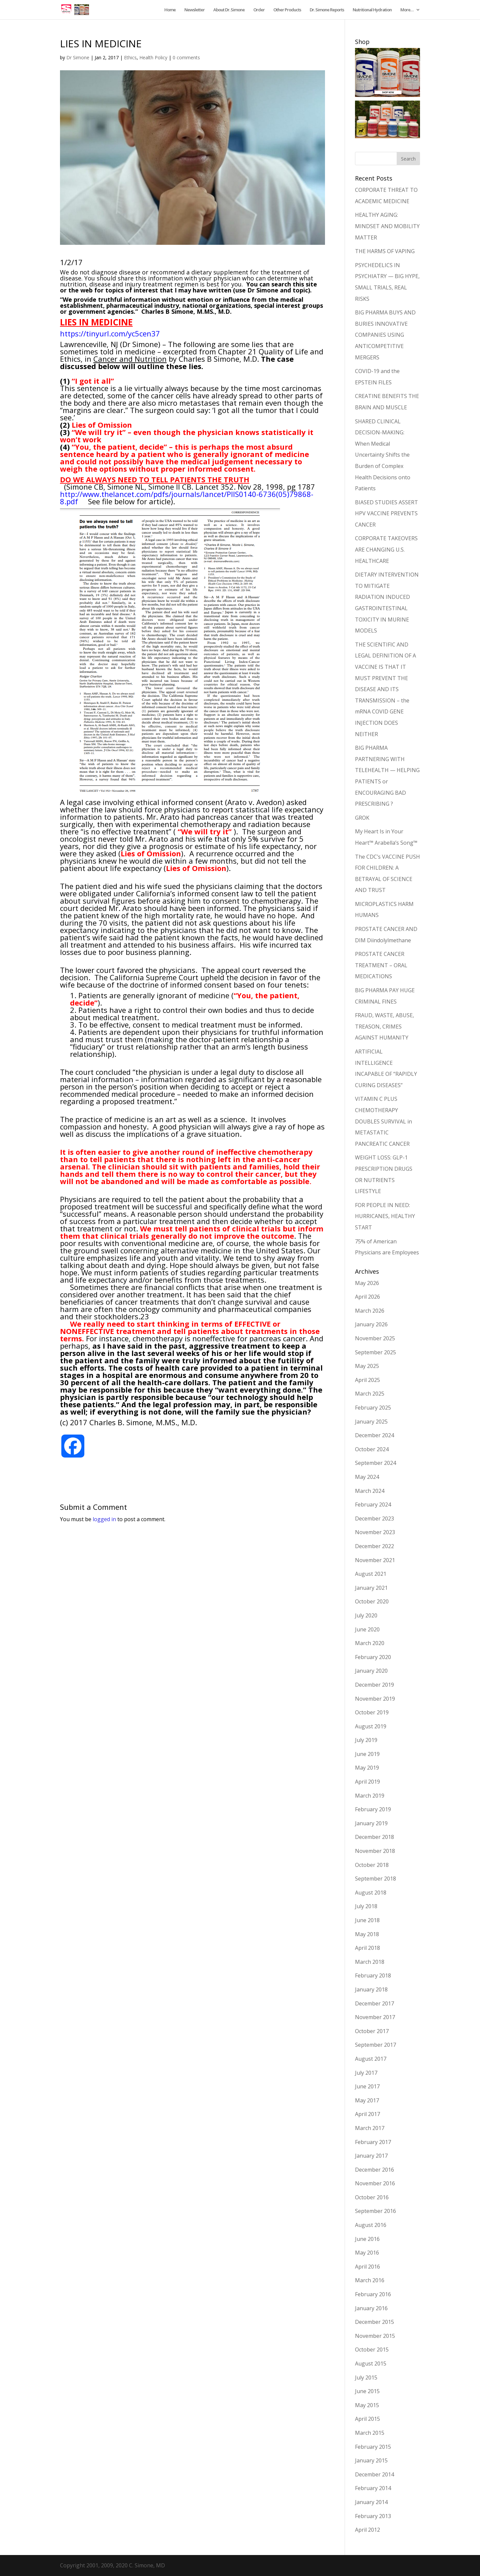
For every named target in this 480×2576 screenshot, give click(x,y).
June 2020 (367, 1629)
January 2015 (371, 2460)
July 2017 (366, 2072)
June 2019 (367, 1754)
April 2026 (367, 1296)
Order (259, 10)
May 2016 (367, 2252)
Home (170, 10)
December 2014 (374, 2474)
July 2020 (366, 1615)
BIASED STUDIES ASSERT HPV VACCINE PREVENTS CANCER (386, 513)
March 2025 (369, 1393)
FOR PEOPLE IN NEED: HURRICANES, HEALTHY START (385, 1216)
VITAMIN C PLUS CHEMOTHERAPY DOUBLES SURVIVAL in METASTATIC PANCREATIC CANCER (383, 1121)
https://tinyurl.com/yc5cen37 (110, 333)
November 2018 (375, 1851)
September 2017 (375, 2044)
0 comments (186, 57)
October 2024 (372, 1449)
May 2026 (367, 1283)
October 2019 (372, 1712)
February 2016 (373, 2294)
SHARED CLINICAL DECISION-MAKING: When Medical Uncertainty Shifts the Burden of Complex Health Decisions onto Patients (382, 455)
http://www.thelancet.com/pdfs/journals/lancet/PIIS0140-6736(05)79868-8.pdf (186, 497)
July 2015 (366, 2377)
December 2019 (374, 1684)
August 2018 (370, 1892)
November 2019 (375, 1698)
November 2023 (375, 1532)
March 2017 (369, 2128)
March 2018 (369, 1961)
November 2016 (375, 2183)
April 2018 (367, 1947)
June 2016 (367, 2239)
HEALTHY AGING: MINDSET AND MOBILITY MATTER (387, 226)
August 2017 (370, 2058)
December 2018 (374, 1837)
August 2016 (370, 2225)
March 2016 (369, 2280)
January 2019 (371, 1823)
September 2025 (375, 1352)
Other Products (287, 10)
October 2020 (372, 1601)
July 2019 (366, 1740)
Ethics (130, 57)
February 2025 (373, 1407)
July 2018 (366, 1906)
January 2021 (371, 1587)
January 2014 (371, 2502)
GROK (362, 817)
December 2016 (374, 2169)
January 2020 (371, 1670)
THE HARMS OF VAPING (385, 251)
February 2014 (373, 2488)
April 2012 (367, 2529)
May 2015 (367, 2405)
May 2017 (367, 2100)
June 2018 (367, 1920)
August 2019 (370, 1726)
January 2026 (371, 1324)
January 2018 (371, 1989)
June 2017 (367, 2086)
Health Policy (153, 57)
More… (406, 10)
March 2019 (369, 1795)
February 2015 (373, 2446)
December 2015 (374, 2322)
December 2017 (374, 2003)
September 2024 (375, 1463)
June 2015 (367, 2391)
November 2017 (375, 2017)
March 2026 (369, 1310)
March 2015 (369, 2432)
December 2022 (374, 1546)
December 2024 (374, 1435)
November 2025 (375, 1338)
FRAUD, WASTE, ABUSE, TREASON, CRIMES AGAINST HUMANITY (384, 1026)
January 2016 (371, 2308)
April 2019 (367, 1781)
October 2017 (372, 2031)
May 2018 (367, 1934)
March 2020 (369, 1643)
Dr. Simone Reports (327, 10)
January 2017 (371, 2155)
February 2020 (373, 1657)
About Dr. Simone (229, 10)
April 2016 (367, 2266)
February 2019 (373, 1809)
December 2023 (374, 1518)
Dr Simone (77, 57)
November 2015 (375, 2336)
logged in (104, 1519)
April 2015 (367, 2418)
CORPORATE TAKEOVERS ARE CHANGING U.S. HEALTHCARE (386, 549)
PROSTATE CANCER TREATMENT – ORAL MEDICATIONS (381, 965)
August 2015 (370, 2363)
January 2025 (371, 1421)
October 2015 (372, 2349)
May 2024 (367, 1477)
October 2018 (372, 1865)
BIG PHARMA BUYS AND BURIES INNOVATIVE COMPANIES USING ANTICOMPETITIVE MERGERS (385, 335)
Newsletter (194, 10)
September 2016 (375, 2211)
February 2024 (373, 1504)
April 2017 (367, 2114)
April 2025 (367, 1380)
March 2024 (369, 1491)
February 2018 (373, 1975)
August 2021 (370, 1573)
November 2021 (375, 1560)
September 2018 (375, 1878)
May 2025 (367, 1366)
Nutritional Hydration (372, 10)
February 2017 (373, 2142)
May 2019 (367, 1767)
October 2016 (372, 2197)
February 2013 (373, 2516)
